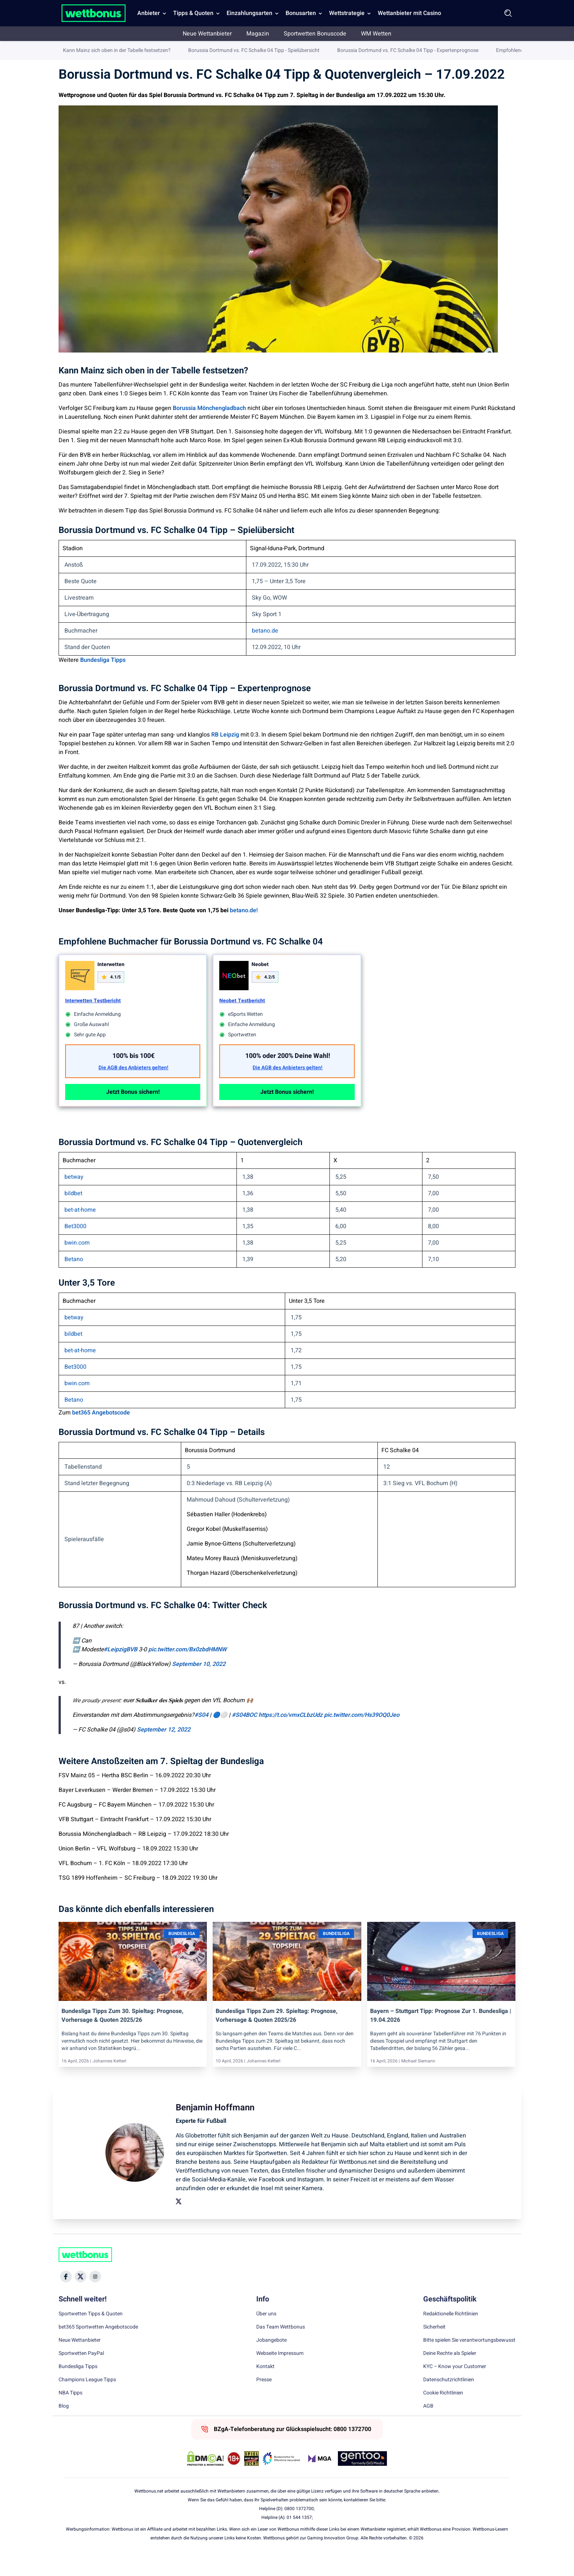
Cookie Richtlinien (443, 2412)
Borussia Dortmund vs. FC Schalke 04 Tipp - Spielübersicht (254, 363)
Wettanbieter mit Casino (409, 13)
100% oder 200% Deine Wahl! (287, 1075)
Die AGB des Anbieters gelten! (133, 1087)
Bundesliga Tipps (103, 679)
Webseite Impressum (279, 2372)
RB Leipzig (225, 753)
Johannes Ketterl (109, 2080)
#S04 (201, 1734)
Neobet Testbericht (242, 1020)
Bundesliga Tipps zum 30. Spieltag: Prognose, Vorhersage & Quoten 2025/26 (122, 2034)
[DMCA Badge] (205, 2477)
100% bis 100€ (133, 1075)
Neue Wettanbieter (207, 33)
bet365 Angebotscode (101, 1431)
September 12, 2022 (163, 1748)
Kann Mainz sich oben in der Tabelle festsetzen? (117, 363)
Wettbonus (71, 51)
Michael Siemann (418, 2080)
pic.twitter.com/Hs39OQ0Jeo (361, 1734)
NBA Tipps (70, 2412)
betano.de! (244, 929)
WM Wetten (376, 33)
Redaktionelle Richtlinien (450, 2333)
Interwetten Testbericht (93, 1020)
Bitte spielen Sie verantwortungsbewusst (469, 2359)
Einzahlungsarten (249, 13)
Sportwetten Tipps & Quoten (91, 2333)
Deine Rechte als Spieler (449, 2372)
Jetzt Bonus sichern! (133, 1111)
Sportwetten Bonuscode (315, 33)
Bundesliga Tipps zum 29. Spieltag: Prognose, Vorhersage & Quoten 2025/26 (277, 2034)
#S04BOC (244, 1734)
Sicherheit (434, 2346)
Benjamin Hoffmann (460, 52)
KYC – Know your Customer (454, 2385)
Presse (264, 2398)
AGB (428, 2425)
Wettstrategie (347, 13)
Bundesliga (151, 51)
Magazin (257, 33)
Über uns (266, 2333)
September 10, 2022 (198, 1683)
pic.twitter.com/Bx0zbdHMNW (187, 1668)
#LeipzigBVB (120, 1668)
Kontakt (265, 2385)
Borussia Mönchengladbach (209, 427)
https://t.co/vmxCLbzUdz (290, 1734)
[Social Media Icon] (66, 2295)
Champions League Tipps (87, 2398)
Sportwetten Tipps (110, 51)
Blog (64, 2425)
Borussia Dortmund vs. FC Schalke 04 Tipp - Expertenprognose (407, 363)
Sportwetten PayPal (81, 2372)
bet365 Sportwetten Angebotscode (98, 2346)
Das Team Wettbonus (280, 2346)
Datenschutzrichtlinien (448, 2398)
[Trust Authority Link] (281, 2477)
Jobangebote (271, 2359)
